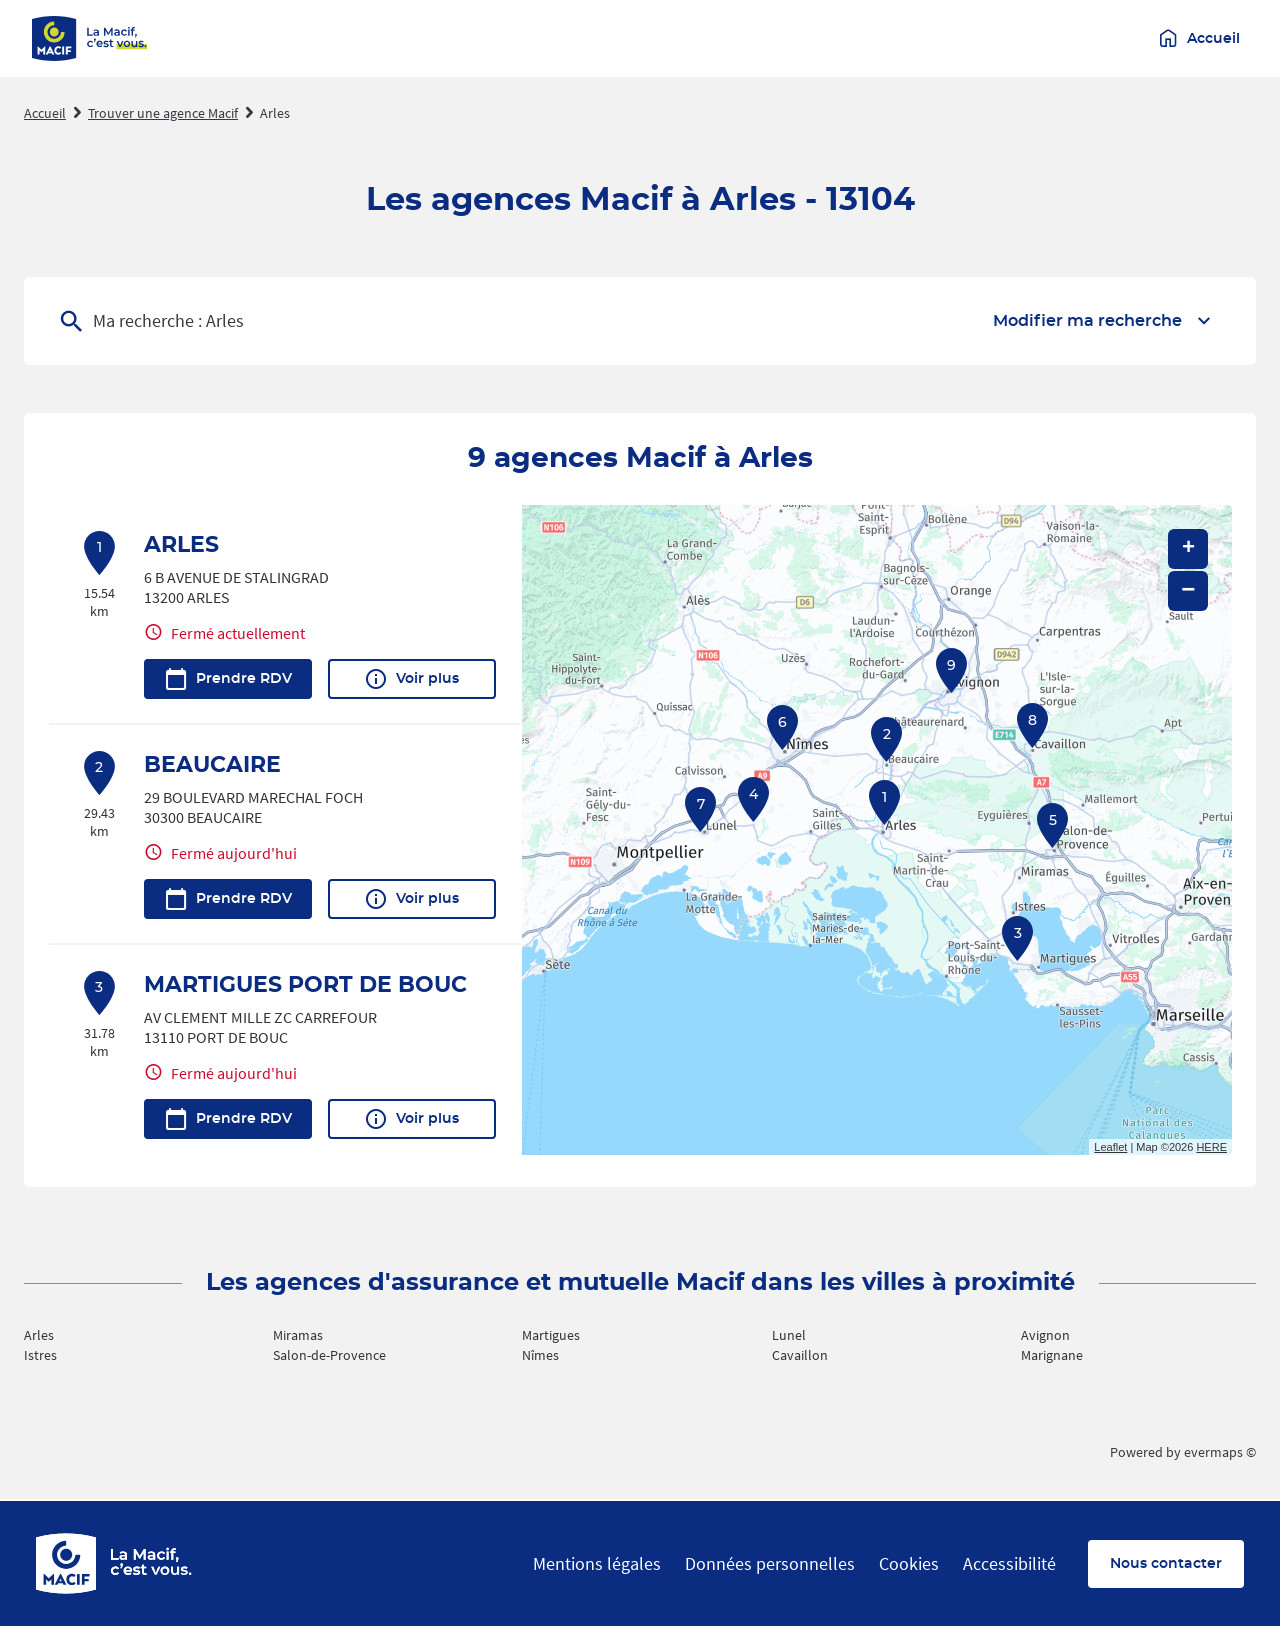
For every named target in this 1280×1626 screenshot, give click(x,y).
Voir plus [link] (411, 679)
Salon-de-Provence (329, 1355)
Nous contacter (1166, 1564)
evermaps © (1220, 1452)
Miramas (298, 1335)
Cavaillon (800, 1355)
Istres (40, 1355)
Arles (275, 113)
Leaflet (1110, 1147)
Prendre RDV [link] (228, 679)
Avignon (1045, 1335)
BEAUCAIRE (212, 765)
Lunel (789, 1335)
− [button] (1188, 590)
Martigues (551, 1335)
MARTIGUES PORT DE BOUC (305, 985)
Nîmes (540, 1355)
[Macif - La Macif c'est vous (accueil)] (90, 38)
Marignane (1052, 1355)
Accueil (45, 113)
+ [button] (1188, 549)
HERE (1211, 1147)
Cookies (909, 1563)
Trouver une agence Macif (163, 113)
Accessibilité (1009, 1563)
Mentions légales (597, 1563)
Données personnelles (770, 1563)
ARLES (181, 545)
